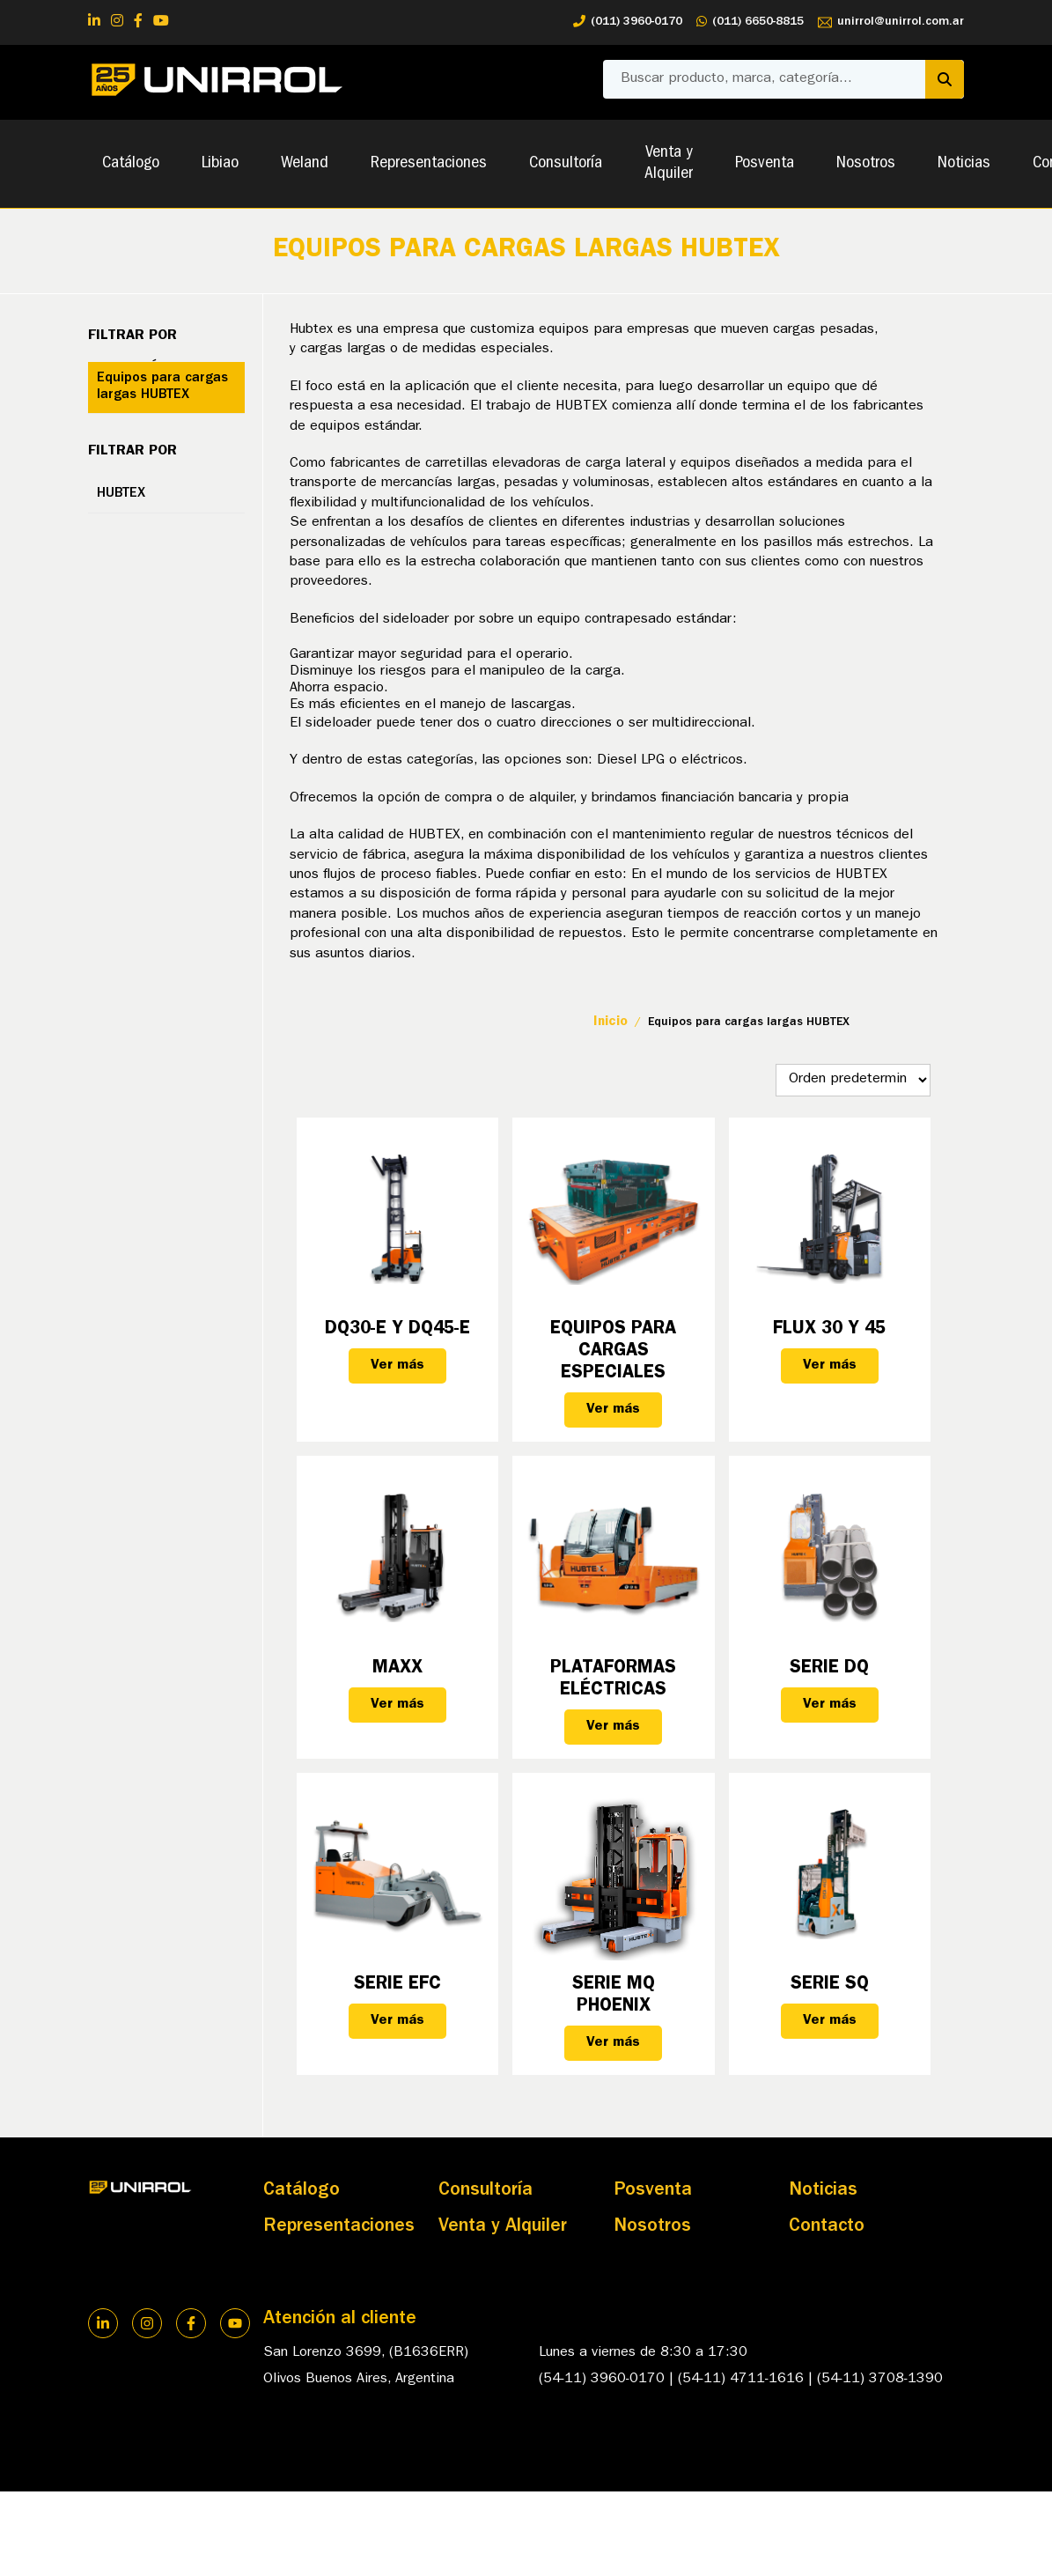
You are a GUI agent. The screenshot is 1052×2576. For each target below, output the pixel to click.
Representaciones (429, 164)
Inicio (610, 1023)
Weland (304, 164)
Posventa (764, 164)
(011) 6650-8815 (750, 22)
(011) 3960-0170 (627, 22)
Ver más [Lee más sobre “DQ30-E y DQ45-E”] (397, 1366)
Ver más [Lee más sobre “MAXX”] (397, 1705)
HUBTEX (121, 494)
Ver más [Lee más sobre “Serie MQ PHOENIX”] (613, 2043)
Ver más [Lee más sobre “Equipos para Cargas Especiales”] (613, 1410)
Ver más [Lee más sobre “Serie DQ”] (830, 1705)
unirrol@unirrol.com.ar (891, 22)
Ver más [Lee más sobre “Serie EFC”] (397, 2021)
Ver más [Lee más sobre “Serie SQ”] (830, 2021)
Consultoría (565, 164)
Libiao (220, 164)
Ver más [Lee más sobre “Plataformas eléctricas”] (613, 1727)
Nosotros (865, 164)
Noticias (964, 164)
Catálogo (130, 164)
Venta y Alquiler (668, 163)
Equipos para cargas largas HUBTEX (162, 387)
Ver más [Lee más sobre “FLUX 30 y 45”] (830, 1366)
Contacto (826, 2227)
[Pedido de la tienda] (853, 1080)
